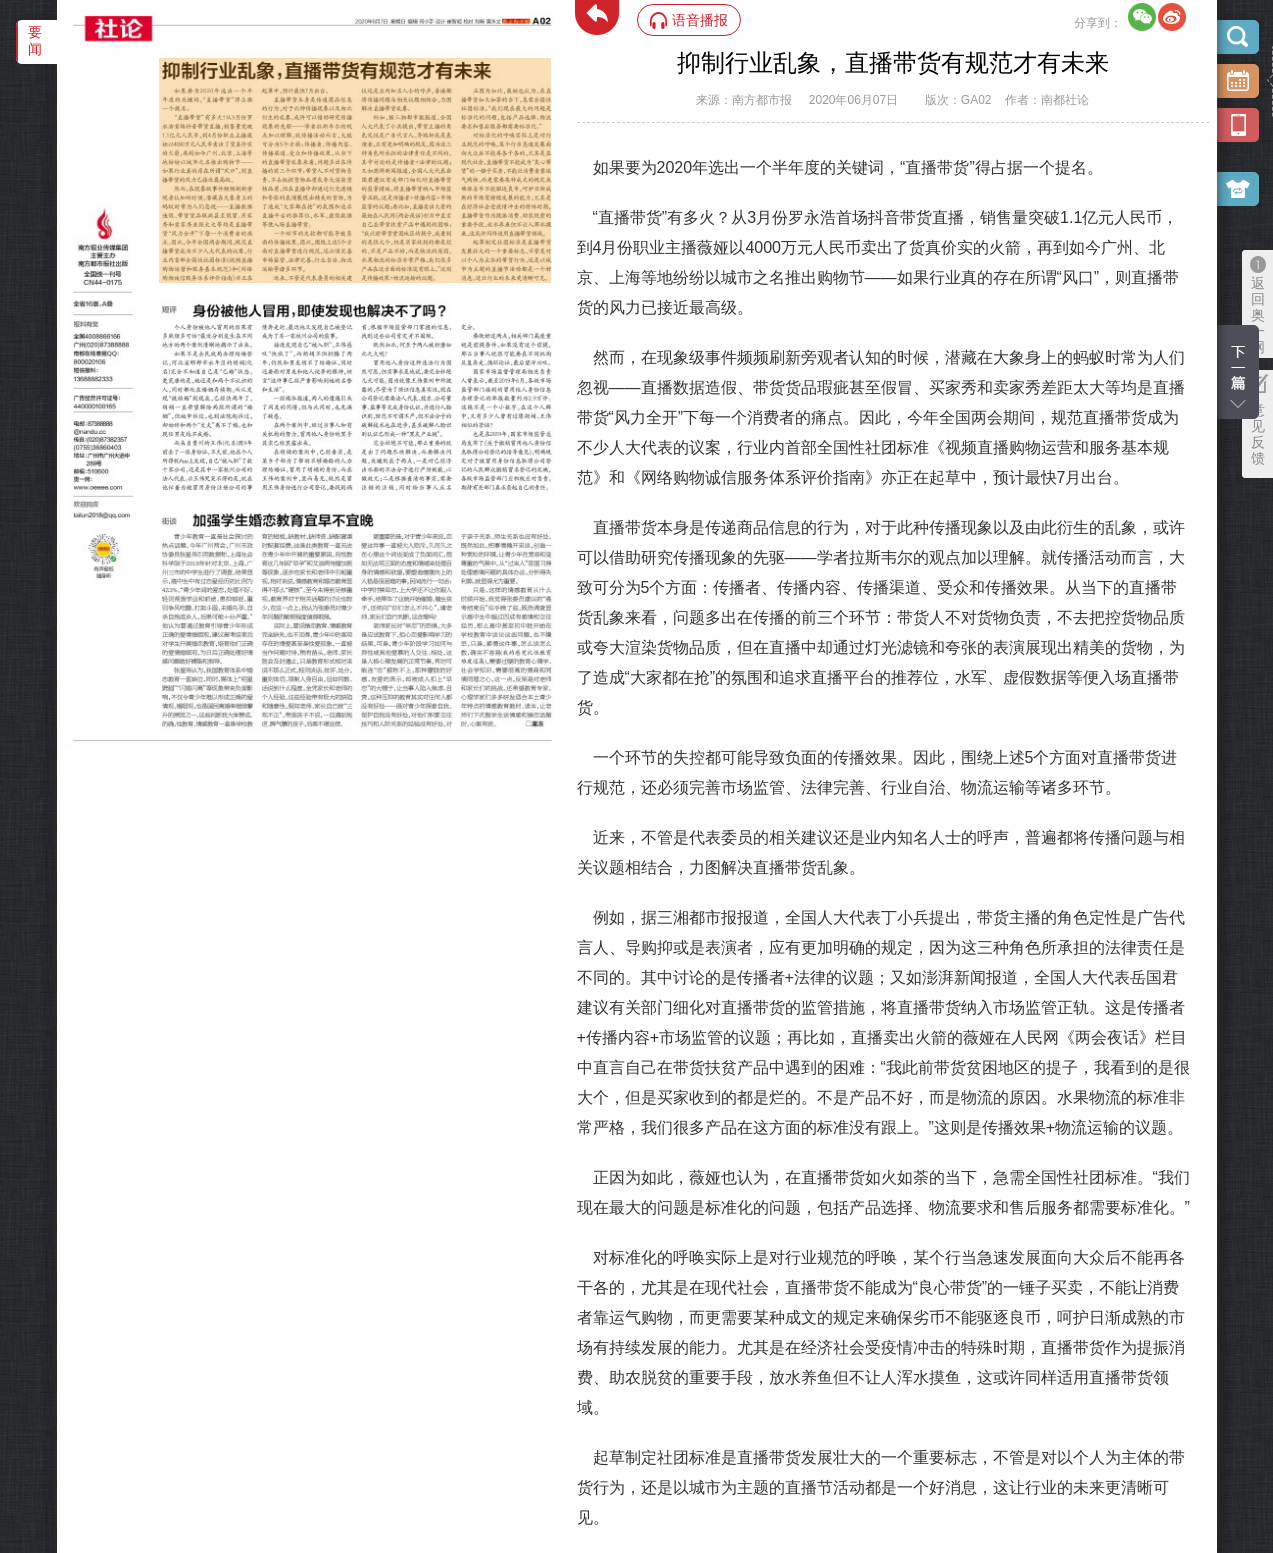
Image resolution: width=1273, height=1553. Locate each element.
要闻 (35, 40)
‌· (161, 68)
